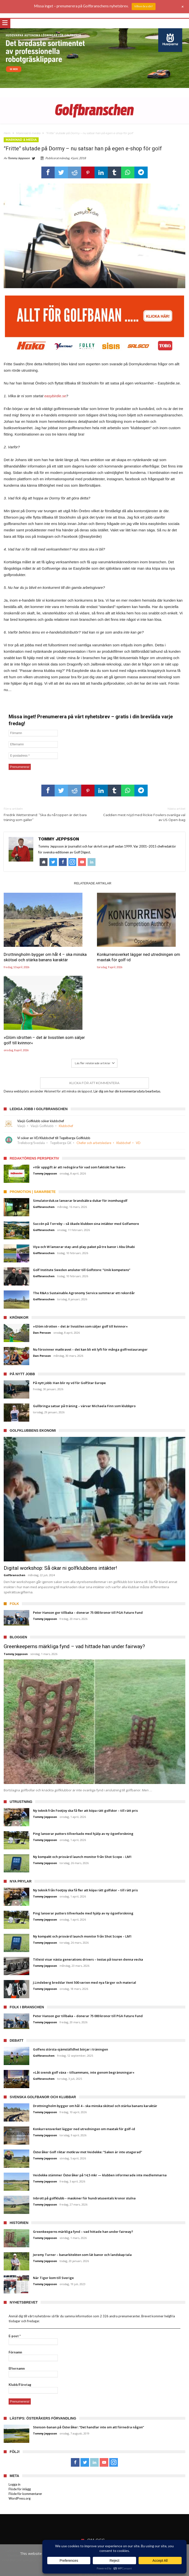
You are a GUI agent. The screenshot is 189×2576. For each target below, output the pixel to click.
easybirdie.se (55, 396)
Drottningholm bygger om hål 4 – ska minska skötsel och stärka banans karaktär (45, 957)
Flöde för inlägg (20, 2489)
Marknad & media (28, 133)
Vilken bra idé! (143, 6)
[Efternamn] (33, 744)
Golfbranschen (44, 1207)
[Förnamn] (33, 733)
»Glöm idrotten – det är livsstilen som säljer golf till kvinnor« (44, 1040)
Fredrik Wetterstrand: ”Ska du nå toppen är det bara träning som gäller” (45, 814)
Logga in (14, 2484)
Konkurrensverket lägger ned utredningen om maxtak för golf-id (138, 957)
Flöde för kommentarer (25, 2494)
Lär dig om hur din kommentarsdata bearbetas (127, 1091)
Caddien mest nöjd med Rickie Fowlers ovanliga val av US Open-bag (143, 814)
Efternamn (17, 2368)
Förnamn (15, 2352)
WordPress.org (20, 2498)
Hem (7, 133)
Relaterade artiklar (92, 883)
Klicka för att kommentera (94, 1083)
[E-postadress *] (33, 755)
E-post (15, 2336)
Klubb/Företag (20, 2385)
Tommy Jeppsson (19, 158)
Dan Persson (42, 1332)
